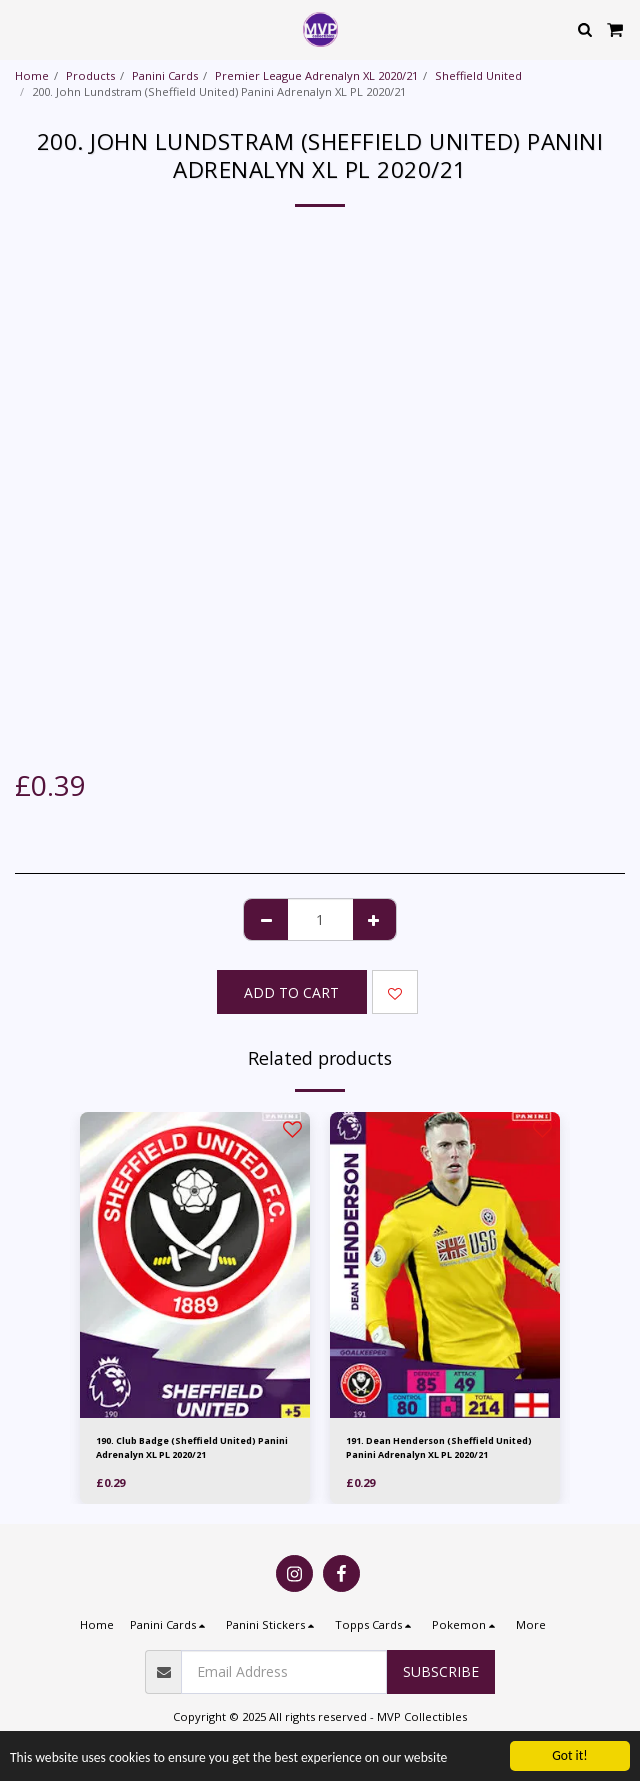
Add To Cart (291, 992)
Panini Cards (165, 75)
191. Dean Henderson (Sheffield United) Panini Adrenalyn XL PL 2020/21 (439, 1447)
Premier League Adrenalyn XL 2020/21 (316, 75)
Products (90, 75)
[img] (195, 1265)
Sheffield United (478, 75)
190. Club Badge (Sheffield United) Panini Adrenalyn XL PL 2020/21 (192, 1447)
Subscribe (441, 1671)
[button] (22, 28)
